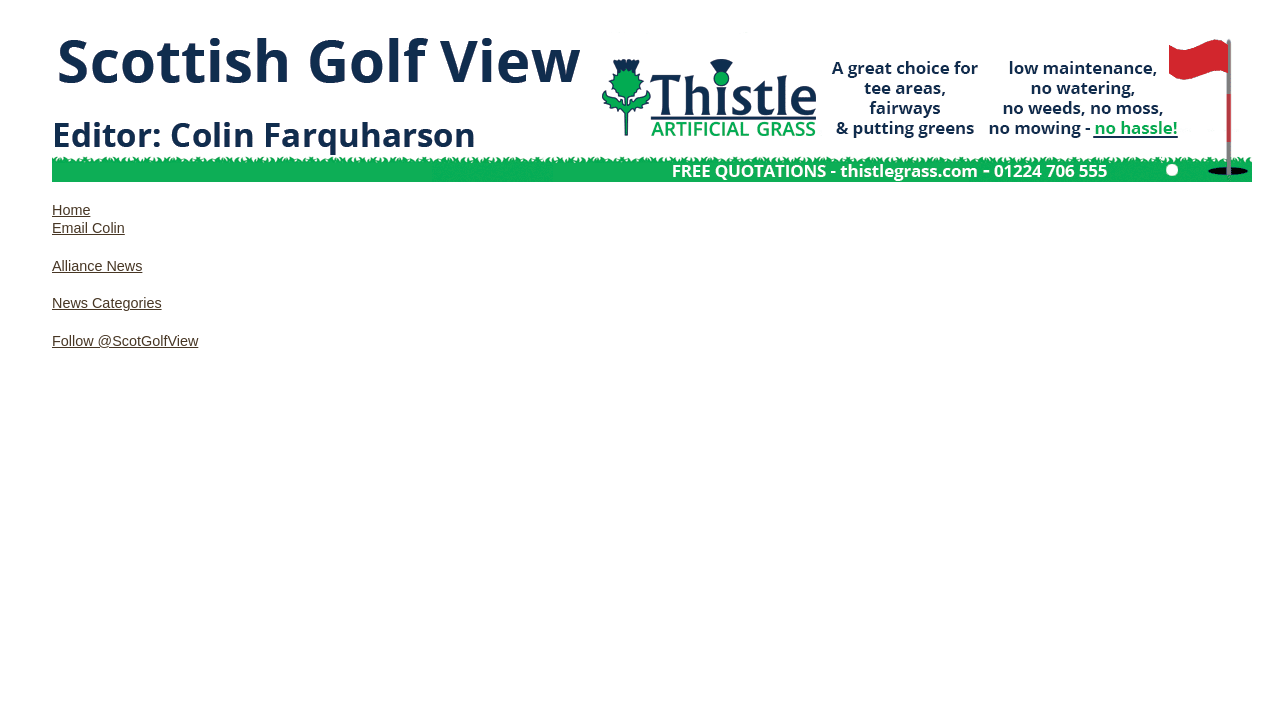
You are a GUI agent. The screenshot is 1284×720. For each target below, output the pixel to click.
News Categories (107, 303)
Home (71, 210)
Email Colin (88, 228)
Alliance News (97, 266)
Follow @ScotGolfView (125, 341)
